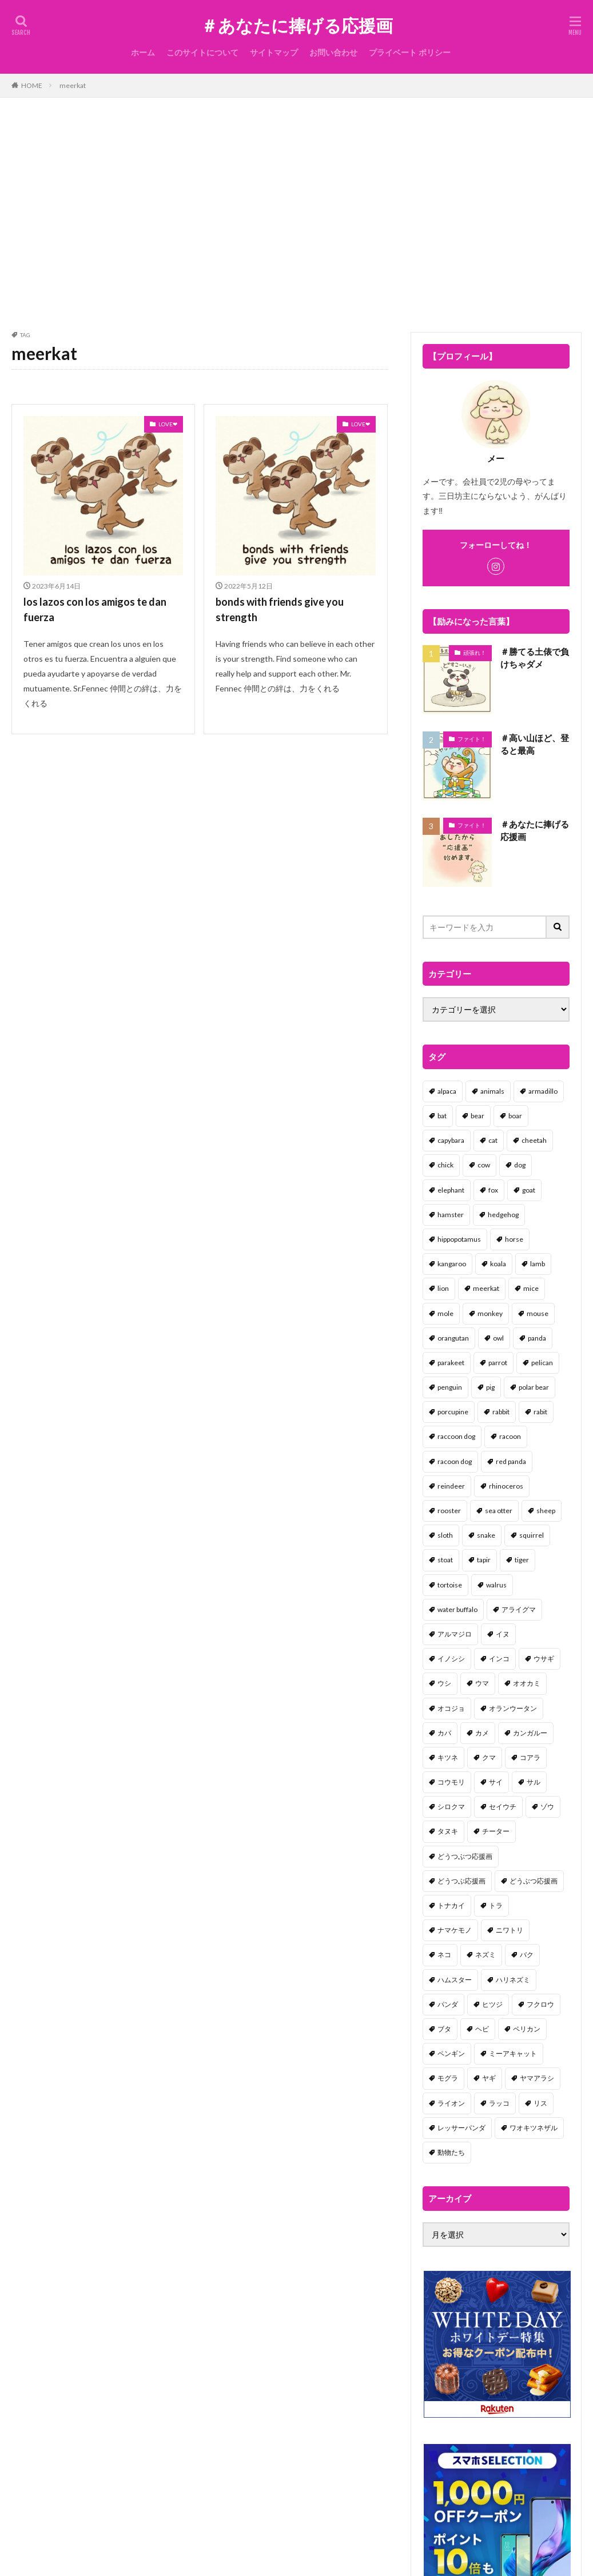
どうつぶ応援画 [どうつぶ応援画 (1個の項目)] (461, 1881)
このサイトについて (202, 52)
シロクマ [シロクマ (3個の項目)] (451, 1806)
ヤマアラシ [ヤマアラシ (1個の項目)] (537, 2078)
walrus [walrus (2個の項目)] (496, 1585)
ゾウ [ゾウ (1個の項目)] (547, 1806)
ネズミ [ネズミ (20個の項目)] (485, 1954)
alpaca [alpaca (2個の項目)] (446, 1091)
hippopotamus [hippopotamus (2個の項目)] (459, 1239)
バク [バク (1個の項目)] (527, 1954)
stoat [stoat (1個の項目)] (445, 1559)
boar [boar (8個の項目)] (515, 1115)
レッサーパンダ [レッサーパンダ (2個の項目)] (461, 2127)
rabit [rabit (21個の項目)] (540, 1411)
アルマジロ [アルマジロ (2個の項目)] (454, 1634)
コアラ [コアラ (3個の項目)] (530, 1757)
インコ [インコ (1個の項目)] (499, 1658)
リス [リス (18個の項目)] (540, 2103)
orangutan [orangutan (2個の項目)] (453, 1338)
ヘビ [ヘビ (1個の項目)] (482, 2029)
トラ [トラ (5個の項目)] (496, 1905)
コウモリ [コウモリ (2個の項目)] (451, 1782)
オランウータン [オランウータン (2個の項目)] (513, 1708)
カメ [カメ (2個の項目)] (482, 1733)
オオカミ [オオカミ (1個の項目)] (526, 1683)
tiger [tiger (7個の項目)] (522, 1559)
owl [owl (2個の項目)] (498, 1338)
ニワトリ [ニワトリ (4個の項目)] (509, 1930)
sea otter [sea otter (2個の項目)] (498, 1510)
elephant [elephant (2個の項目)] (450, 1190)
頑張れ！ (474, 652)
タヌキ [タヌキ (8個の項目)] (447, 1831)
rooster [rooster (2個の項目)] (449, 1510)
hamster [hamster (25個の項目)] (450, 1214)
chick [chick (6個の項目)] (445, 1165)
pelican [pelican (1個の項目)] (542, 1362)
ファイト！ (471, 738)
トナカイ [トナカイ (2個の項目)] (451, 1905)
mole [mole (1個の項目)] (445, 1313)
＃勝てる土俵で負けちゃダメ (534, 658)
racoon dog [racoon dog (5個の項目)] (454, 1461)
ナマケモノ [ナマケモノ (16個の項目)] (454, 1930)
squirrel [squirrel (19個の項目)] (531, 1535)
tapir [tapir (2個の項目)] (484, 1559)
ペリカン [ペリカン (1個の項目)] (526, 2029)
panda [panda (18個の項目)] (537, 1338)
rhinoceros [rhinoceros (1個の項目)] (506, 1486)
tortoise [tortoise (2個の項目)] (449, 1585)
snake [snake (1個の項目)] (486, 1535)
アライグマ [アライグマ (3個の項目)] (519, 1609)
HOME (31, 85)
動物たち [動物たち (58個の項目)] (451, 2152)
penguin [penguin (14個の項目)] (449, 1387)
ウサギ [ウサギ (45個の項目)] (544, 1658)
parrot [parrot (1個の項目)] (497, 1362)
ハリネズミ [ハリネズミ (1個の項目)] (513, 1979)
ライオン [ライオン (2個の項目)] (451, 2103)
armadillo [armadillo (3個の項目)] (543, 1091)
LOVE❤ (167, 424)
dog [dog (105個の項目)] (520, 1165)
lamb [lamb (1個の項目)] (537, 1263)
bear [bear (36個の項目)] (477, 1115)
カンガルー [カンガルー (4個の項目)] (530, 1733)
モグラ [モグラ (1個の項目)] (447, 2078)
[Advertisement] (296, 212)
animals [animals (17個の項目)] (492, 1091)
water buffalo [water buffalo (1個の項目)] (457, 1609)
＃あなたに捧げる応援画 (297, 25)
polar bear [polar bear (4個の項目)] (534, 1387)
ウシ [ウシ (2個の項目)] (444, 1683)
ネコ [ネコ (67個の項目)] (444, 1954)
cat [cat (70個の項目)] (493, 1140)
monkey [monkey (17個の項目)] (490, 1313)
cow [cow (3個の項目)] (483, 1165)
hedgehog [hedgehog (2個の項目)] (503, 1214)
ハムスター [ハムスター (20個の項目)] (454, 1979)
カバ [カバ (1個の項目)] (444, 1733)
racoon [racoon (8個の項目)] (510, 1436)
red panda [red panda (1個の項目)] (511, 1461)
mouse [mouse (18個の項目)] (537, 1313)
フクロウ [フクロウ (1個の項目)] (540, 2004)
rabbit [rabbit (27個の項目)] (501, 1411)
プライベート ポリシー (410, 52)
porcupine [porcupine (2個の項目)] (452, 1411)
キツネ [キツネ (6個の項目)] (447, 1757)
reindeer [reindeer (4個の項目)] (451, 1486)
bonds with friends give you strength (280, 609)
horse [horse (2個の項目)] (514, 1239)
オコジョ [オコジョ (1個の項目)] (451, 1708)
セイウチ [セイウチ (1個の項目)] (502, 1806)
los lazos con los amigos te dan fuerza (94, 609)
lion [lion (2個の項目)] (443, 1288)
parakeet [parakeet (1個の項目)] (450, 1362)
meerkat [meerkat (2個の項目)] (486, 1288)
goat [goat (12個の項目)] (528, 1190)
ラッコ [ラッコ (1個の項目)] (499, 2103)
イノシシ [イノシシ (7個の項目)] (451, 1658)
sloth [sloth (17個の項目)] (445, 1535)
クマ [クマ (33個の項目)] (489, 1757)
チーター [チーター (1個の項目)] (496, 1831)
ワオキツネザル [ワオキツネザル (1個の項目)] (534, 2127)
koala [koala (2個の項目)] (498, 1263)
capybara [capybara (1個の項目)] (450, 1140)
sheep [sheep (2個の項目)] (545, 1510)
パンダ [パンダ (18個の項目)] (447, 2004)
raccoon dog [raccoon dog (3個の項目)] (456, 1436)
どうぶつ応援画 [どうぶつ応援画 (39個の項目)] (534, 1881)
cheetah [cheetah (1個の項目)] (534, 1140)
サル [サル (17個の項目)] (533, 1782)
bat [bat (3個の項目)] (442, 1115)
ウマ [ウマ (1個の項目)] (482, 1683)
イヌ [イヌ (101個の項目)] (503, 1634)
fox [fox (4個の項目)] (493, 1190)
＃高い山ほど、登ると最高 (534, 744)
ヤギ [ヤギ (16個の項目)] (489, 2078)
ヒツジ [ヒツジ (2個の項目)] (492, 2004)
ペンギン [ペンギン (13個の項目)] (451, 2053)
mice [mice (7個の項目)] (531, 1288)
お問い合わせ (333, 52)
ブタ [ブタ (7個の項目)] (444, 2029)
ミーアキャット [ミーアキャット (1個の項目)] (513, 2053)
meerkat (72, 85)
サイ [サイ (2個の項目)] (496, 1782)
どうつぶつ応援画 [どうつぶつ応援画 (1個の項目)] (464, 1856)
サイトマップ (274, 52)
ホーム (143, 52)
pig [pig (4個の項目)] (490, 1387)
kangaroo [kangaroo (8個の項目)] (451, 1263)
